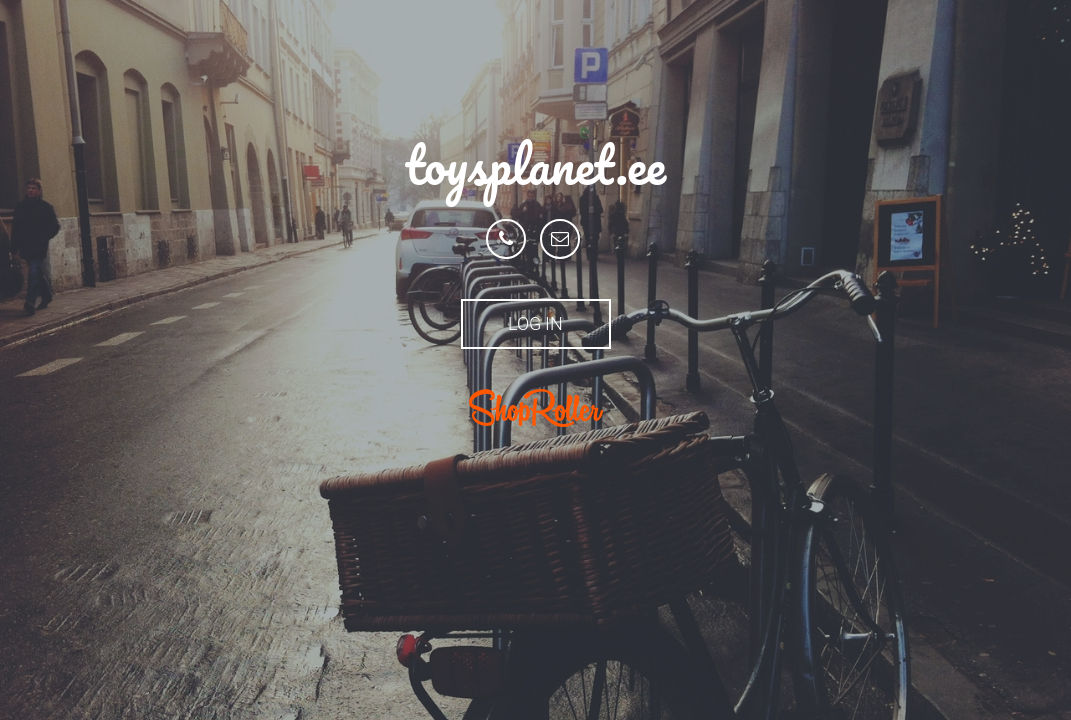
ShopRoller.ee (536, 408)
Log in (535, 323)
